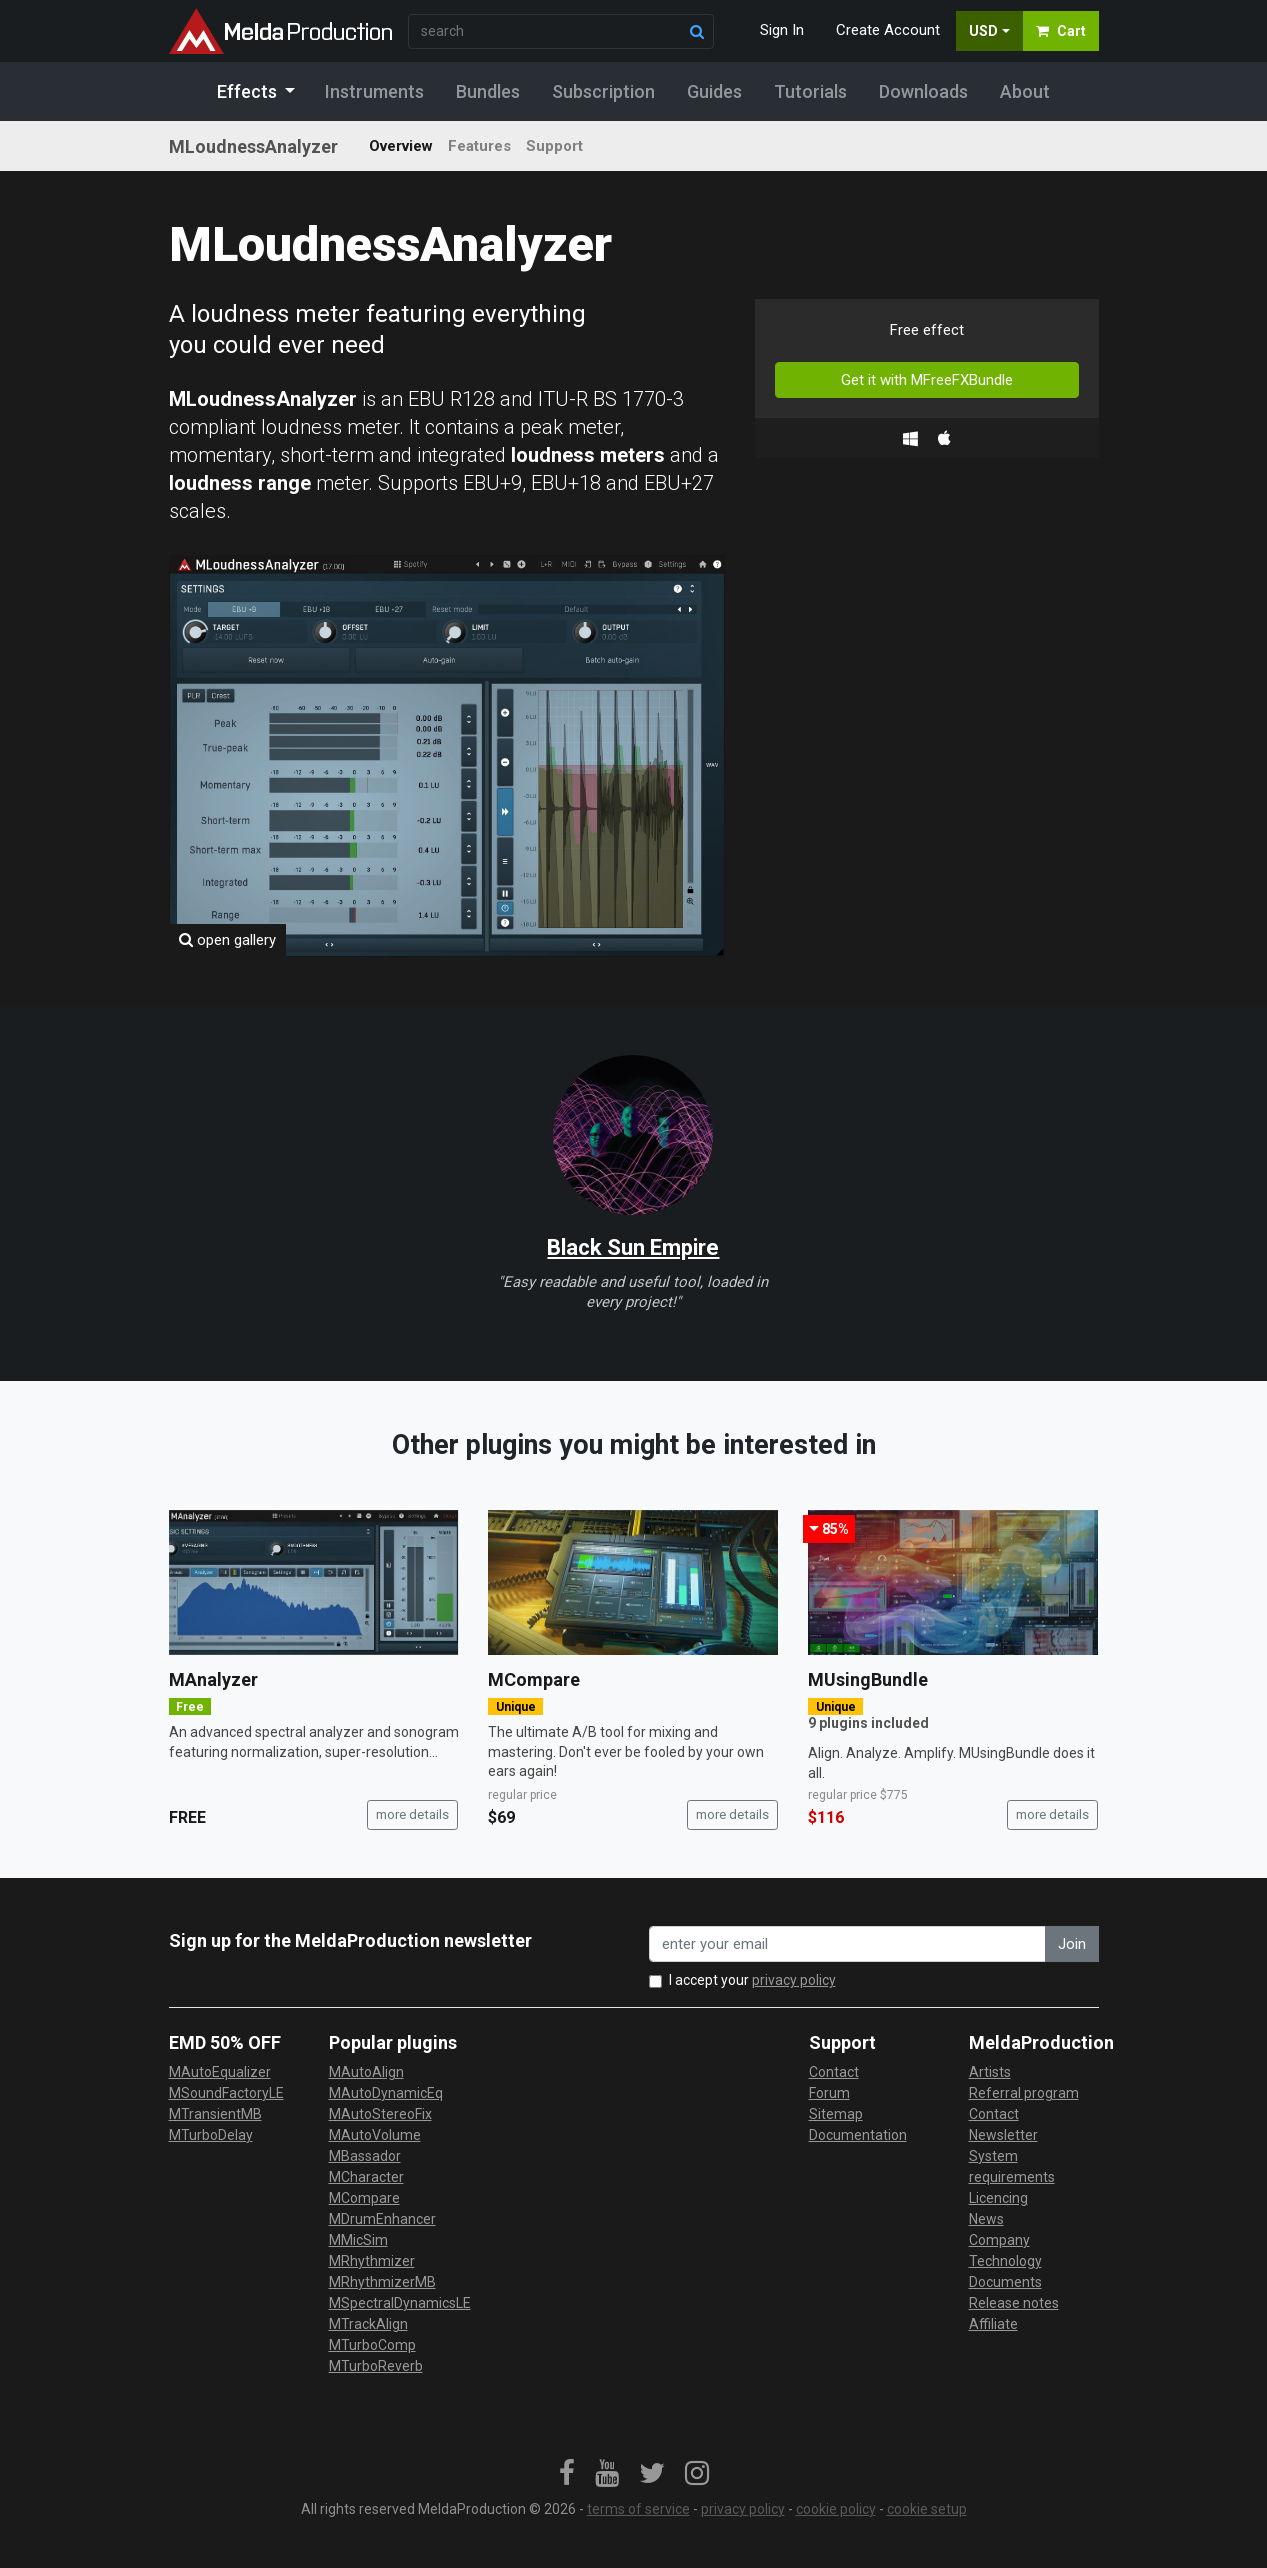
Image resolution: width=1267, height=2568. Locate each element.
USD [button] (983, 31)
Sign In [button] (782, 30)
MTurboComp (372, 2345)
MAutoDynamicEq (386, 2093)
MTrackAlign (368, 2324)
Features (479, 146)
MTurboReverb (376, 2366)
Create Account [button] (888, 30)
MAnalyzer (213, 1679)
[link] (567, 2474)
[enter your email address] (847, 1944)
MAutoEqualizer (220, 2072)
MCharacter (366, 2177)
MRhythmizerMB (382, 2282)
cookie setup (927, 2509)
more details (412, 1814)
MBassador (365, 2156)
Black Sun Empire (633, 1247)
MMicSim (358, 2240)
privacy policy (794, 1980)
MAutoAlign (366, 2072)
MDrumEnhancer (382, 2219)
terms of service (638, 2509)
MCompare (534, 1679)
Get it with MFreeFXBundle (927, 380)
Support (554, 146)
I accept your (752, 1980)
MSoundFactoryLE (226, 2093)
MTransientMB (215, 2114)
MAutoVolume (375, 2135)
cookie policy (836, 2509)
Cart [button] (1061, 31)
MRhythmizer (372, 2261)
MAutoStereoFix (380, 2114)
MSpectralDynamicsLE (400, 2303)
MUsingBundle (868, 1679)
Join (1072, 1944)
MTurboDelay (211, 2135)
